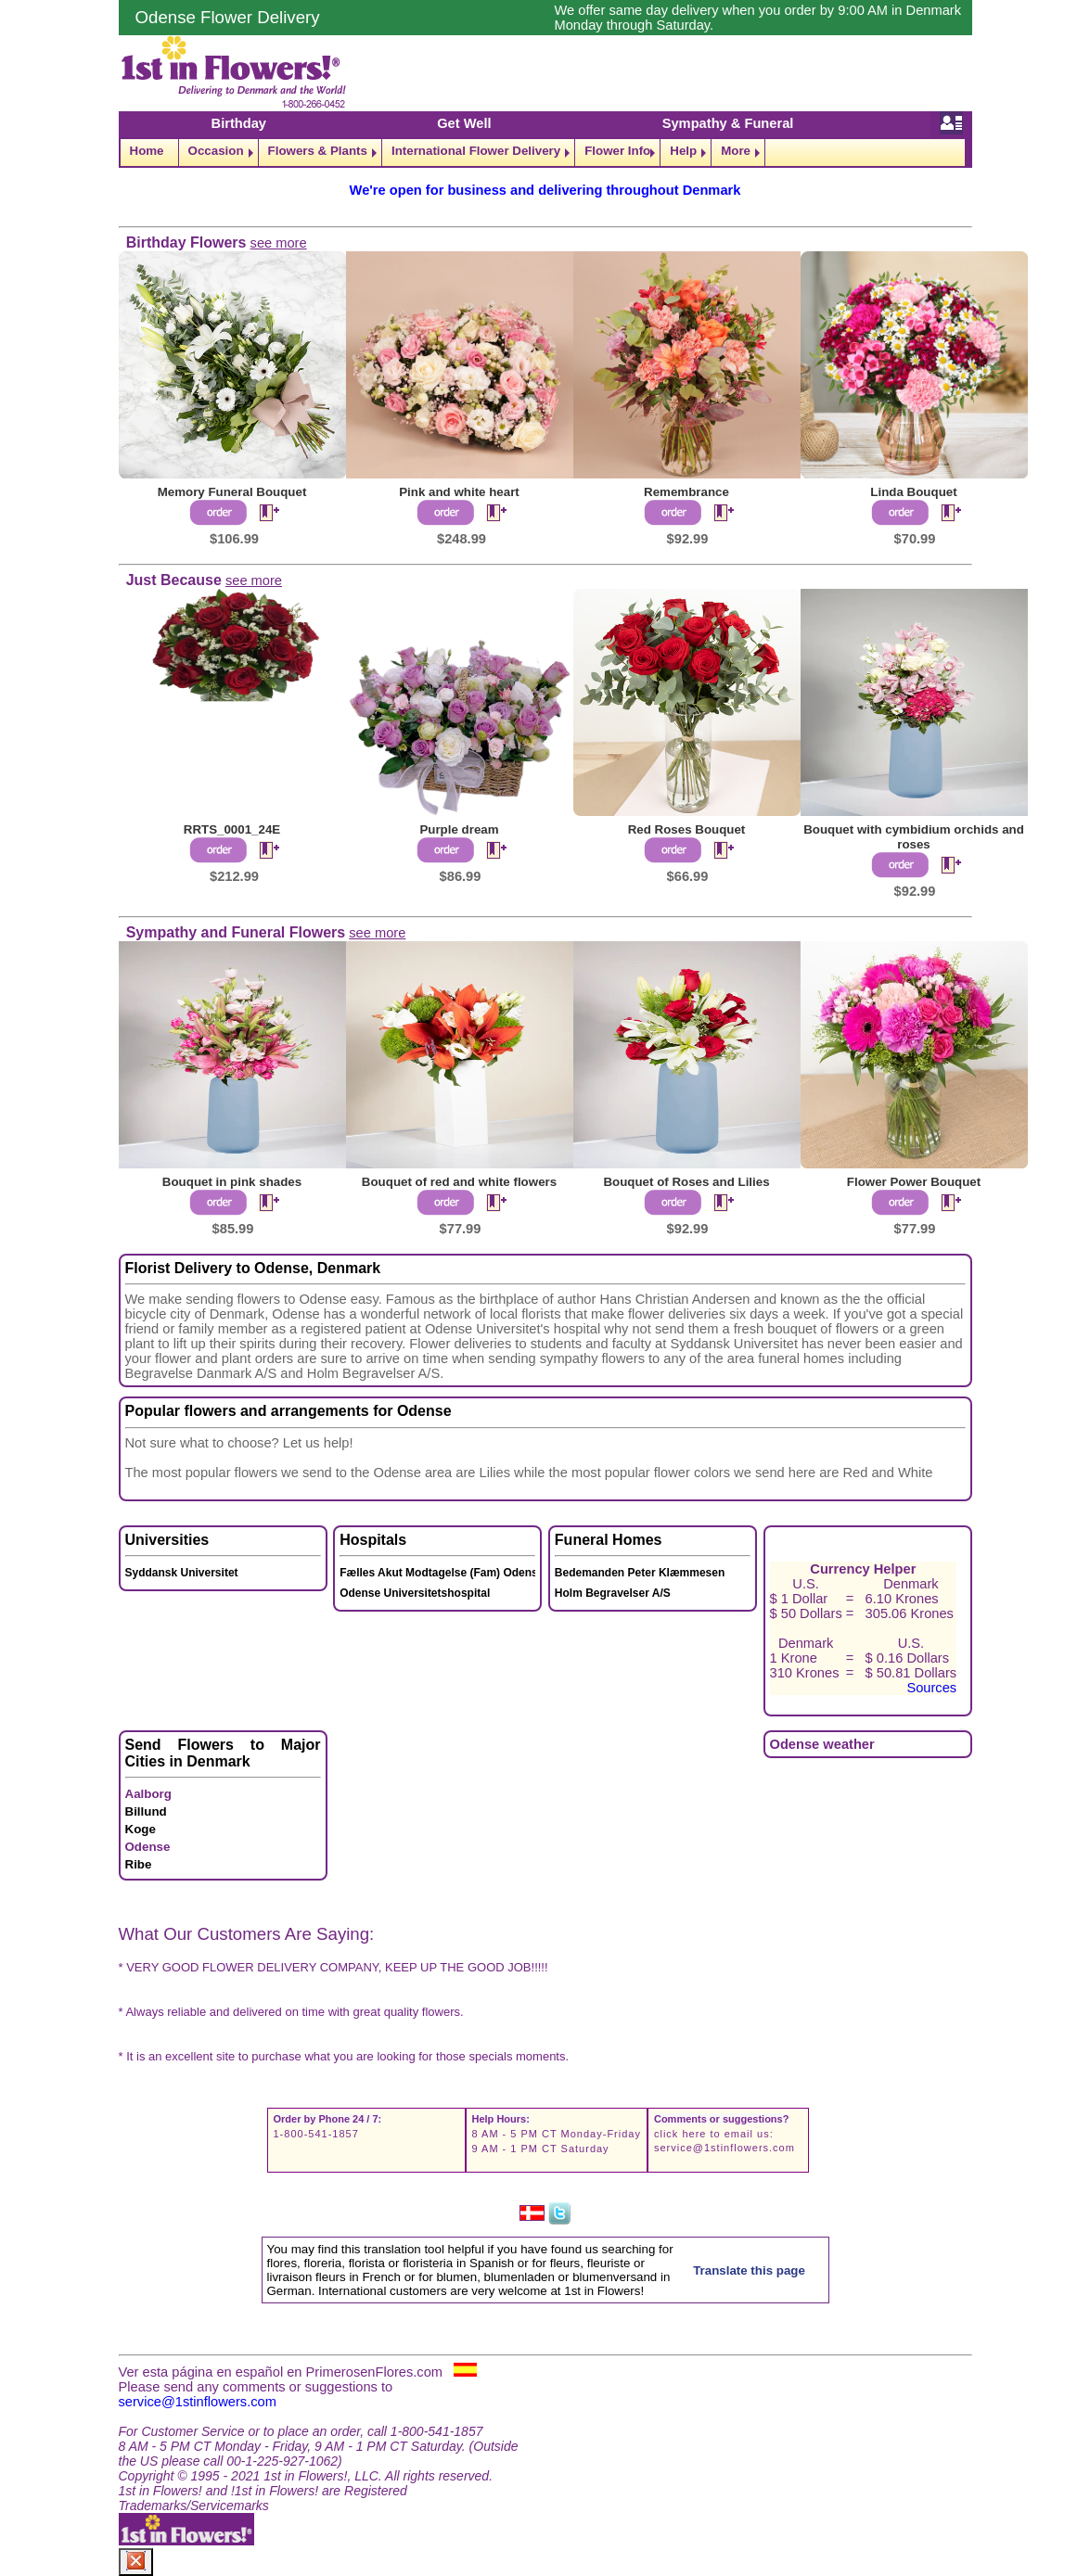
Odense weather (822, 1744)
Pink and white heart (459, 492)
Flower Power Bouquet (914, 1182)
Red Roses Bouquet (687, 829)
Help (683, 151)
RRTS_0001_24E (232, 829)
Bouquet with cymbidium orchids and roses (913, 837)
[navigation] (545, 152)
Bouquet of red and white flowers (459, 1182)
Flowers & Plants (317, 151)
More (735, 151)
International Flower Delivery (475, 151)
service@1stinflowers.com (724, 2147)
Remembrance (686, 492)
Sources (931, 1687)
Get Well (464, 123)
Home (147, 151)
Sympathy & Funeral (728, 123)
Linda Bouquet (913, 492)
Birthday (239, 123)
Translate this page (749, 2270)
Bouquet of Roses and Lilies (686, 1182)
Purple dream (458, 829)
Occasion (216, 151)
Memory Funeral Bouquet (232, 492)
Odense (148, 1847)
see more (278, 243)
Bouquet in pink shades (231, 1182)
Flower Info (617, 151)
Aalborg (148, 1794)
